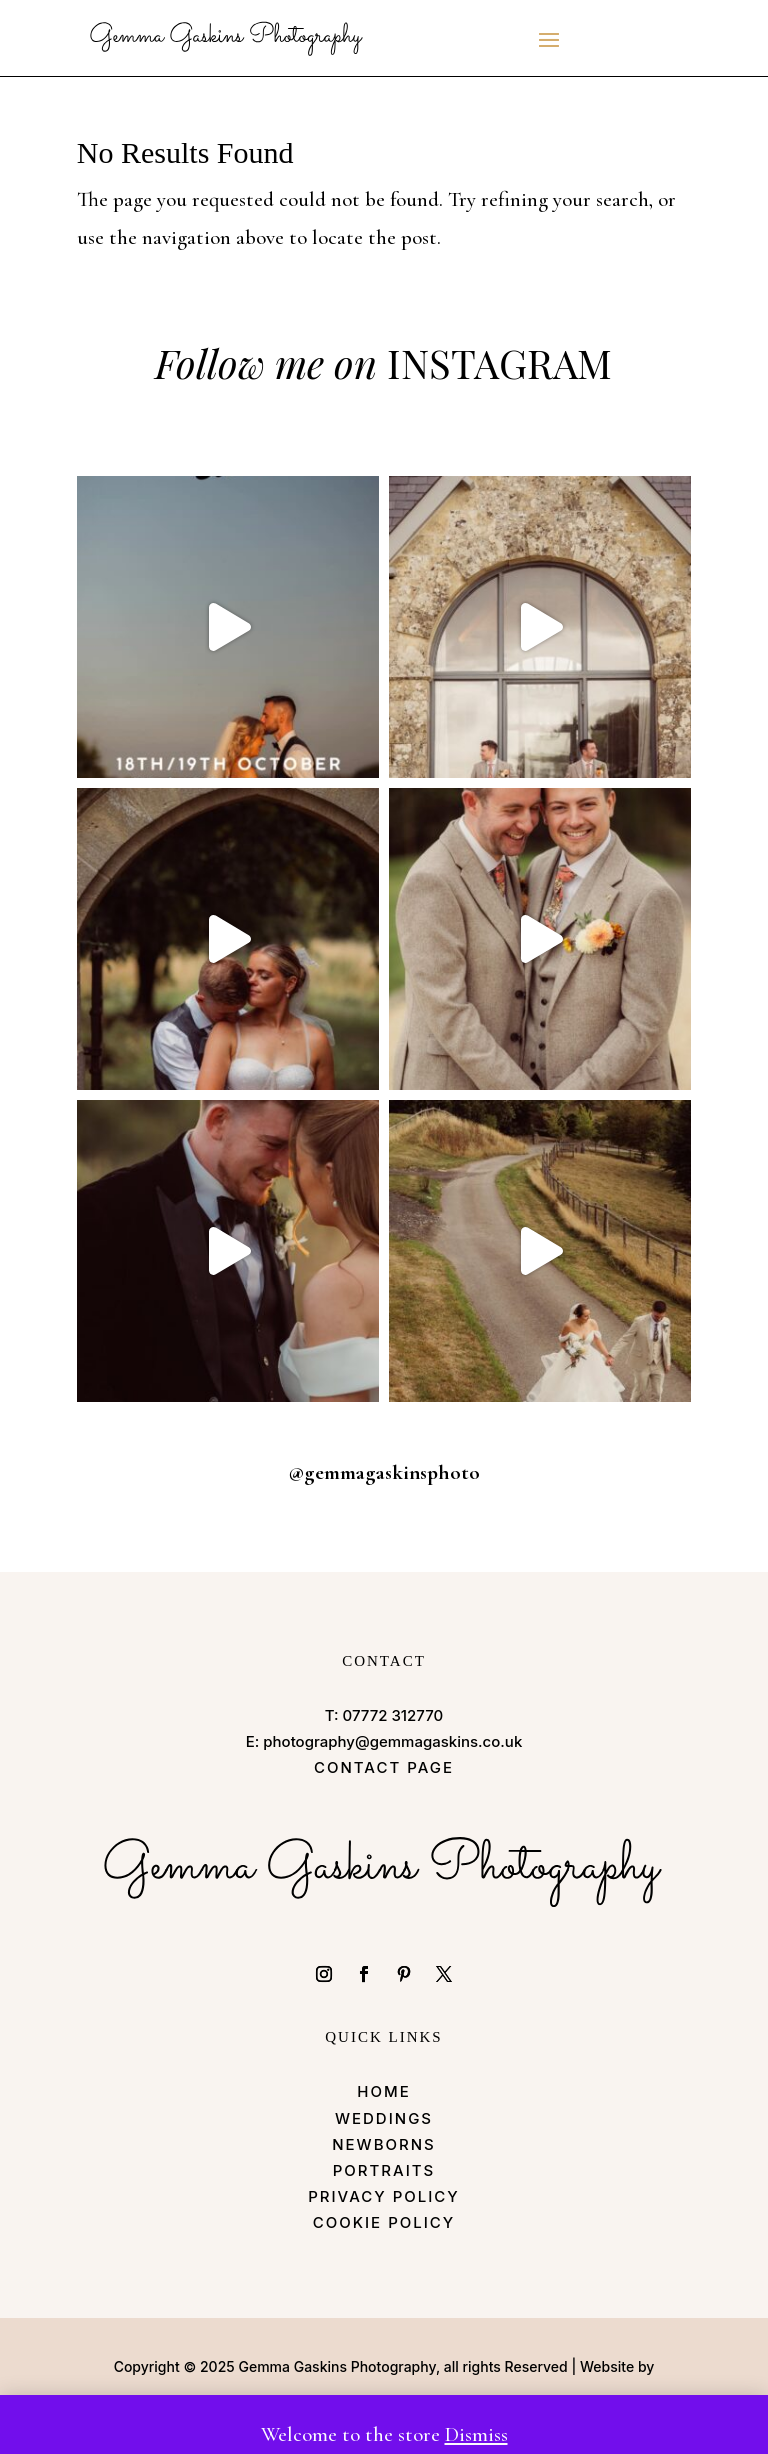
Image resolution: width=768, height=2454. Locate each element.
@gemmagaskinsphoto (384, 1472)
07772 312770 (393, 1715)
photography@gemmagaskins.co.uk (392, 1741)
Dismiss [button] (476, 2434)
